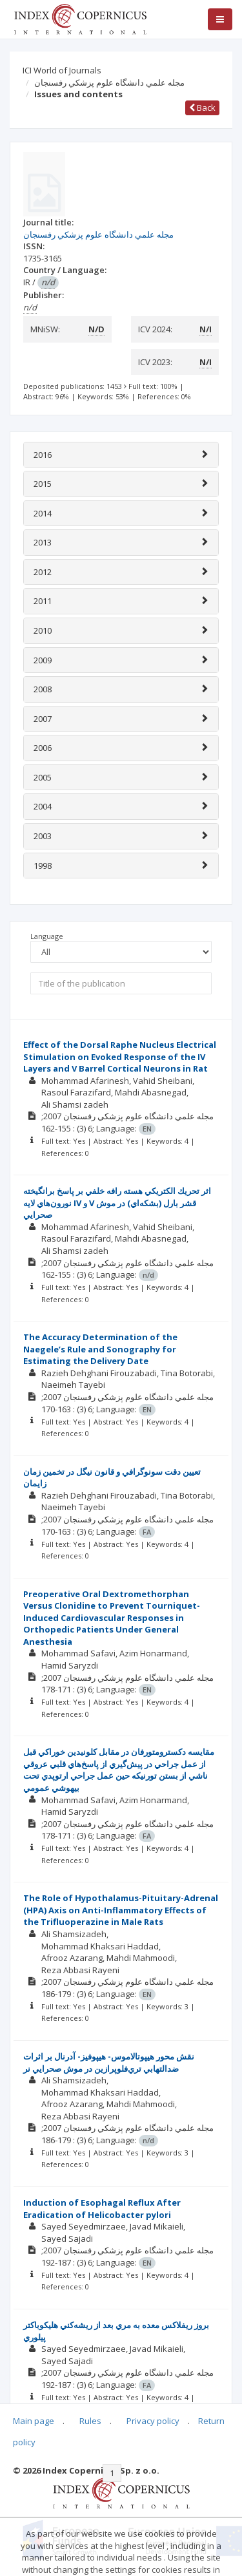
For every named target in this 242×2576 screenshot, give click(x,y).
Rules (90, 2421)
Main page (33, 2421)
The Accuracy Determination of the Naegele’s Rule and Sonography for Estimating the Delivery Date (100, 1349)
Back (202, 107)
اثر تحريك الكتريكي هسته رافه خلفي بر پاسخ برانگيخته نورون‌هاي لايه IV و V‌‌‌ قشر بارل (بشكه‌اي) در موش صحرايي (117, 1202)
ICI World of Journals (62, 70)
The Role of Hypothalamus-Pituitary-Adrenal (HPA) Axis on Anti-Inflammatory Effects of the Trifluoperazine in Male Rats (120, 1909)
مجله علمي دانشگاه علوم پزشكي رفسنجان (109, 82)
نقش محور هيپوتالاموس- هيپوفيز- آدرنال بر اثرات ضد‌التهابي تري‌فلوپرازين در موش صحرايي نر (108, 2062)
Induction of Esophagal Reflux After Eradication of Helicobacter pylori (102, 2209)
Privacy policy (152, 2421)
